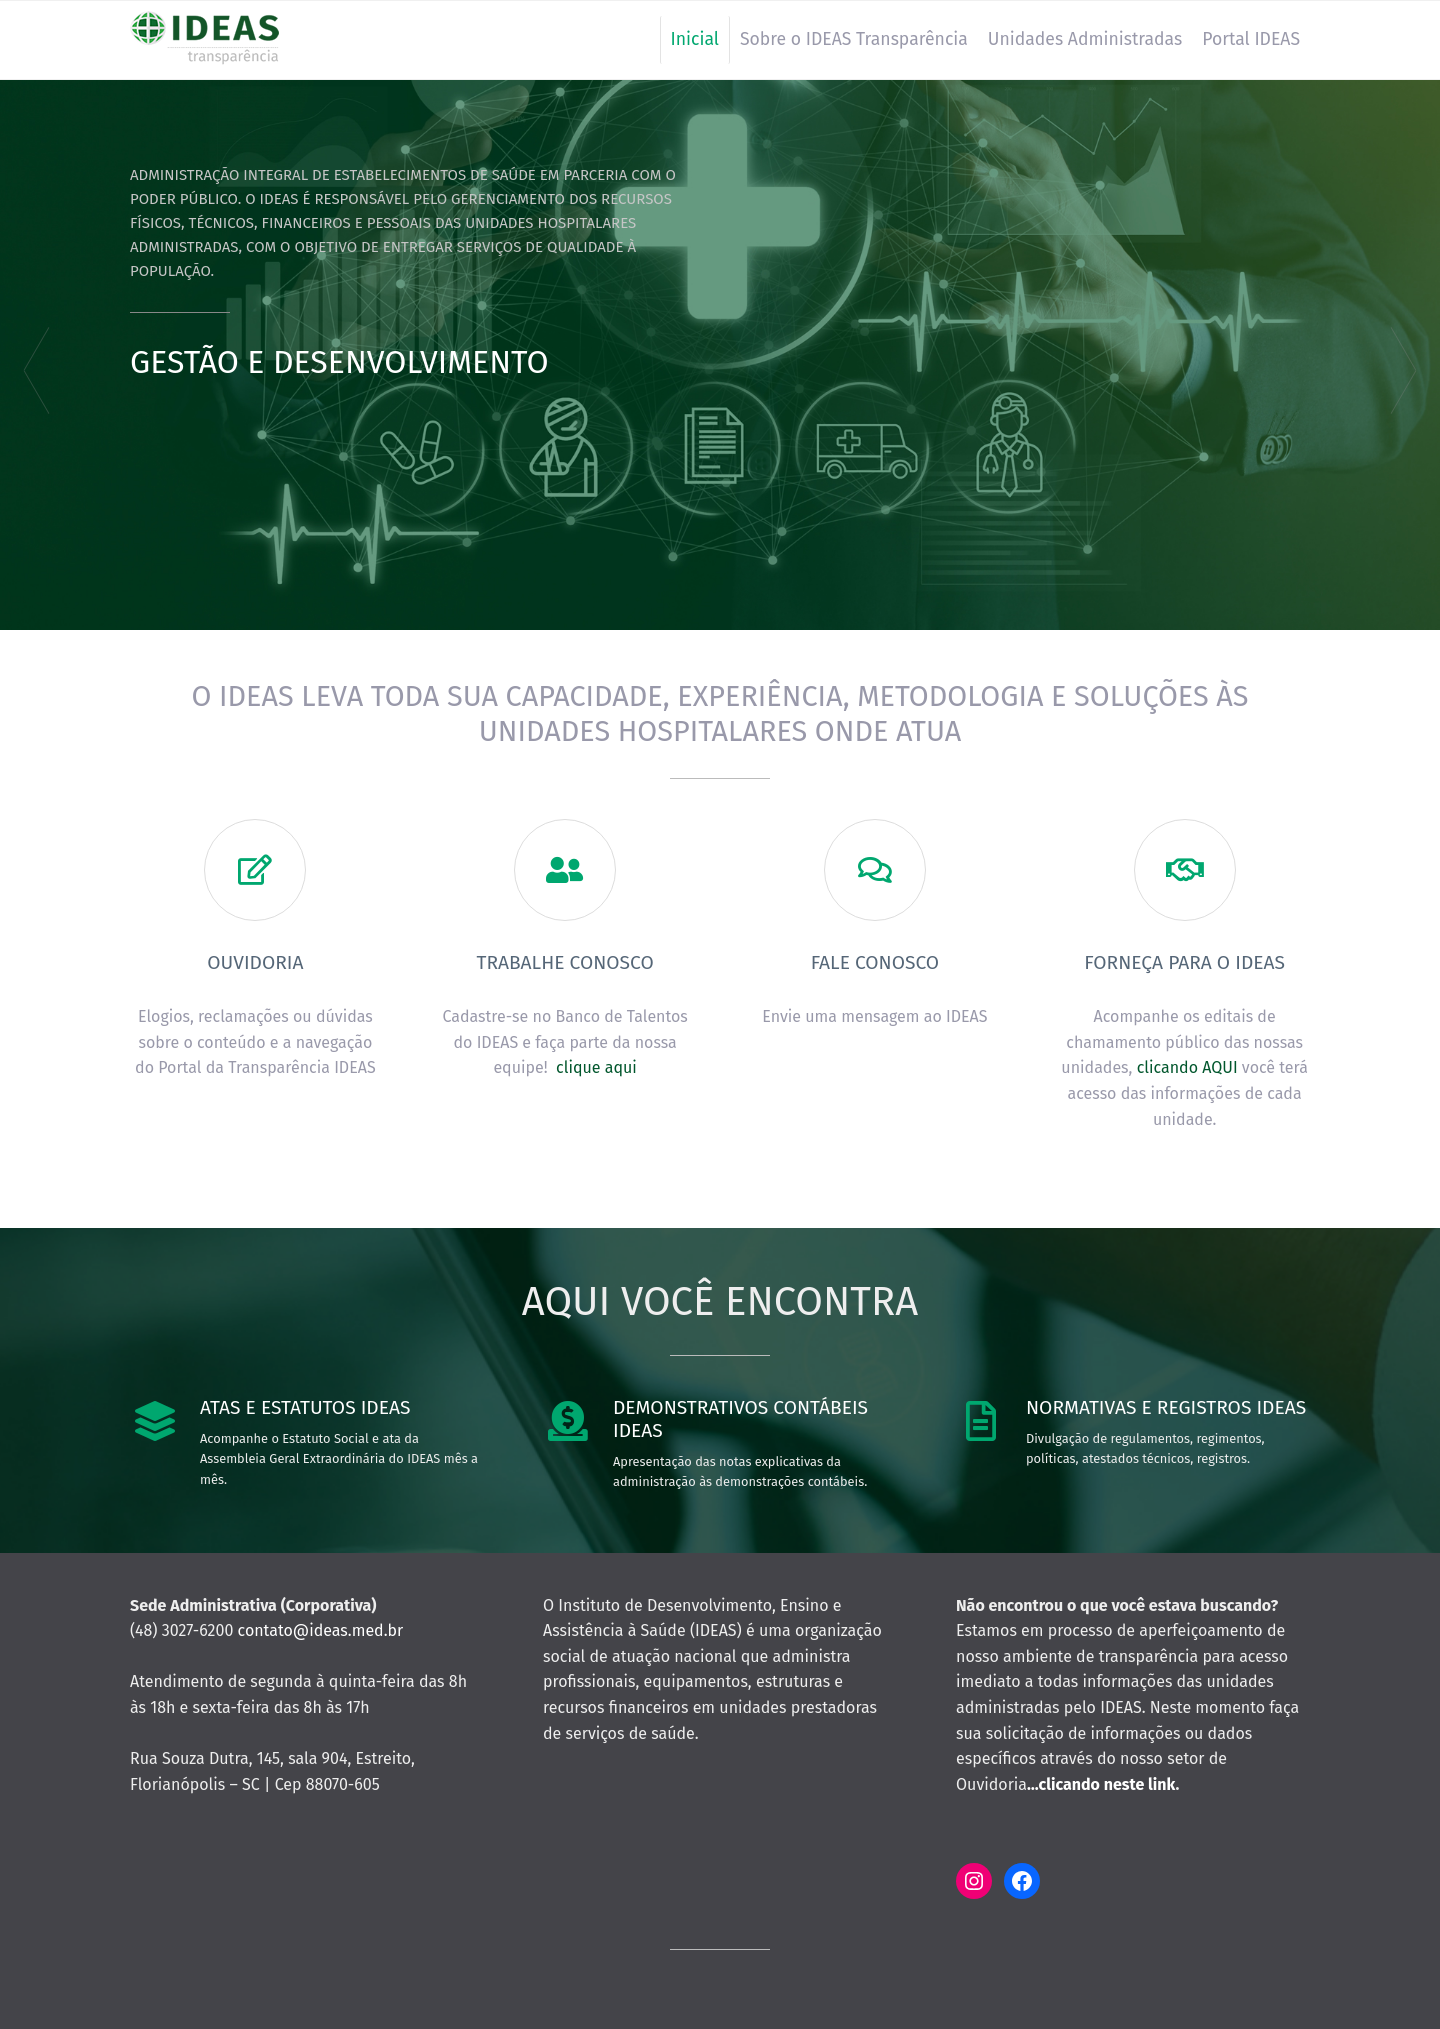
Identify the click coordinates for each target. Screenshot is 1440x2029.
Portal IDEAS (1251, 39)
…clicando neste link (1101, 1784)
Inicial (695, 39)
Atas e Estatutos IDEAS (305, 1407)
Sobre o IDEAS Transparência (854, 39)
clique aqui (596, 1067)
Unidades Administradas (1085, 39)
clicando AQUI (1187, 1067)
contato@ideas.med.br (321, 1630)
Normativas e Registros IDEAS (1166, 1407)
